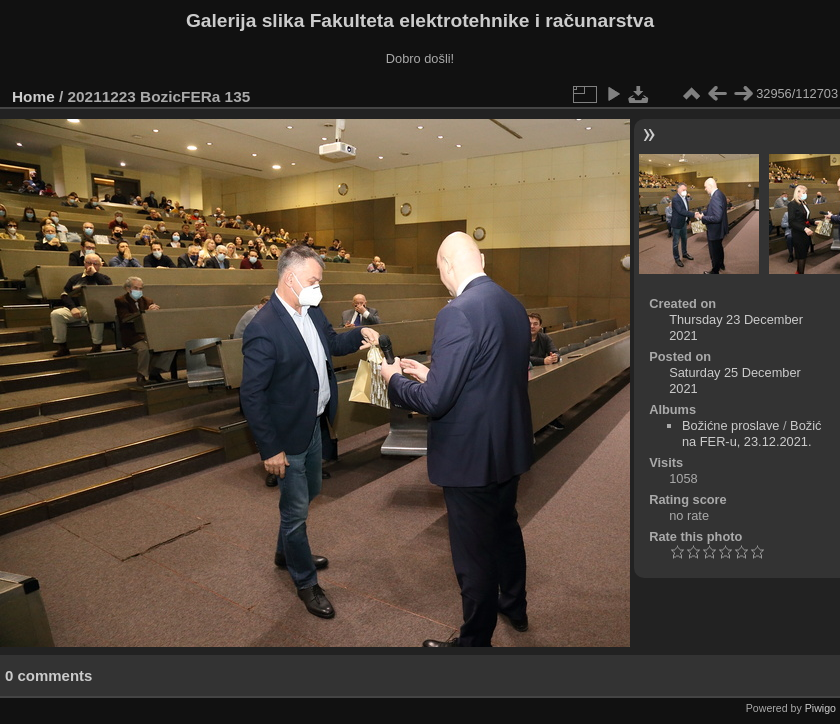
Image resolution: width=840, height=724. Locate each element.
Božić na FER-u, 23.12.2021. (751, 433)
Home (33, 96)
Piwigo (820, 708)
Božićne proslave (730, 425)
